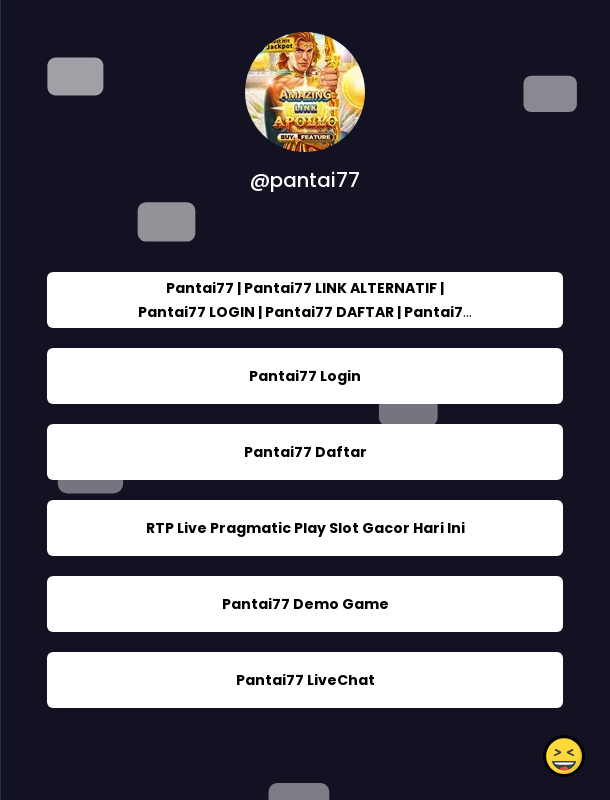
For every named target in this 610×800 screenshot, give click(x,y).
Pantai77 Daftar (305, 452)
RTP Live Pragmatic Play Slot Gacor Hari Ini (305, 528)
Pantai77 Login (305, 376)
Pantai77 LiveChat (305, 680)
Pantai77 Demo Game (305, 604)
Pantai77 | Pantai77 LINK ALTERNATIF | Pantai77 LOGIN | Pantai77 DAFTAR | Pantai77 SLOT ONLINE (305, 312)
